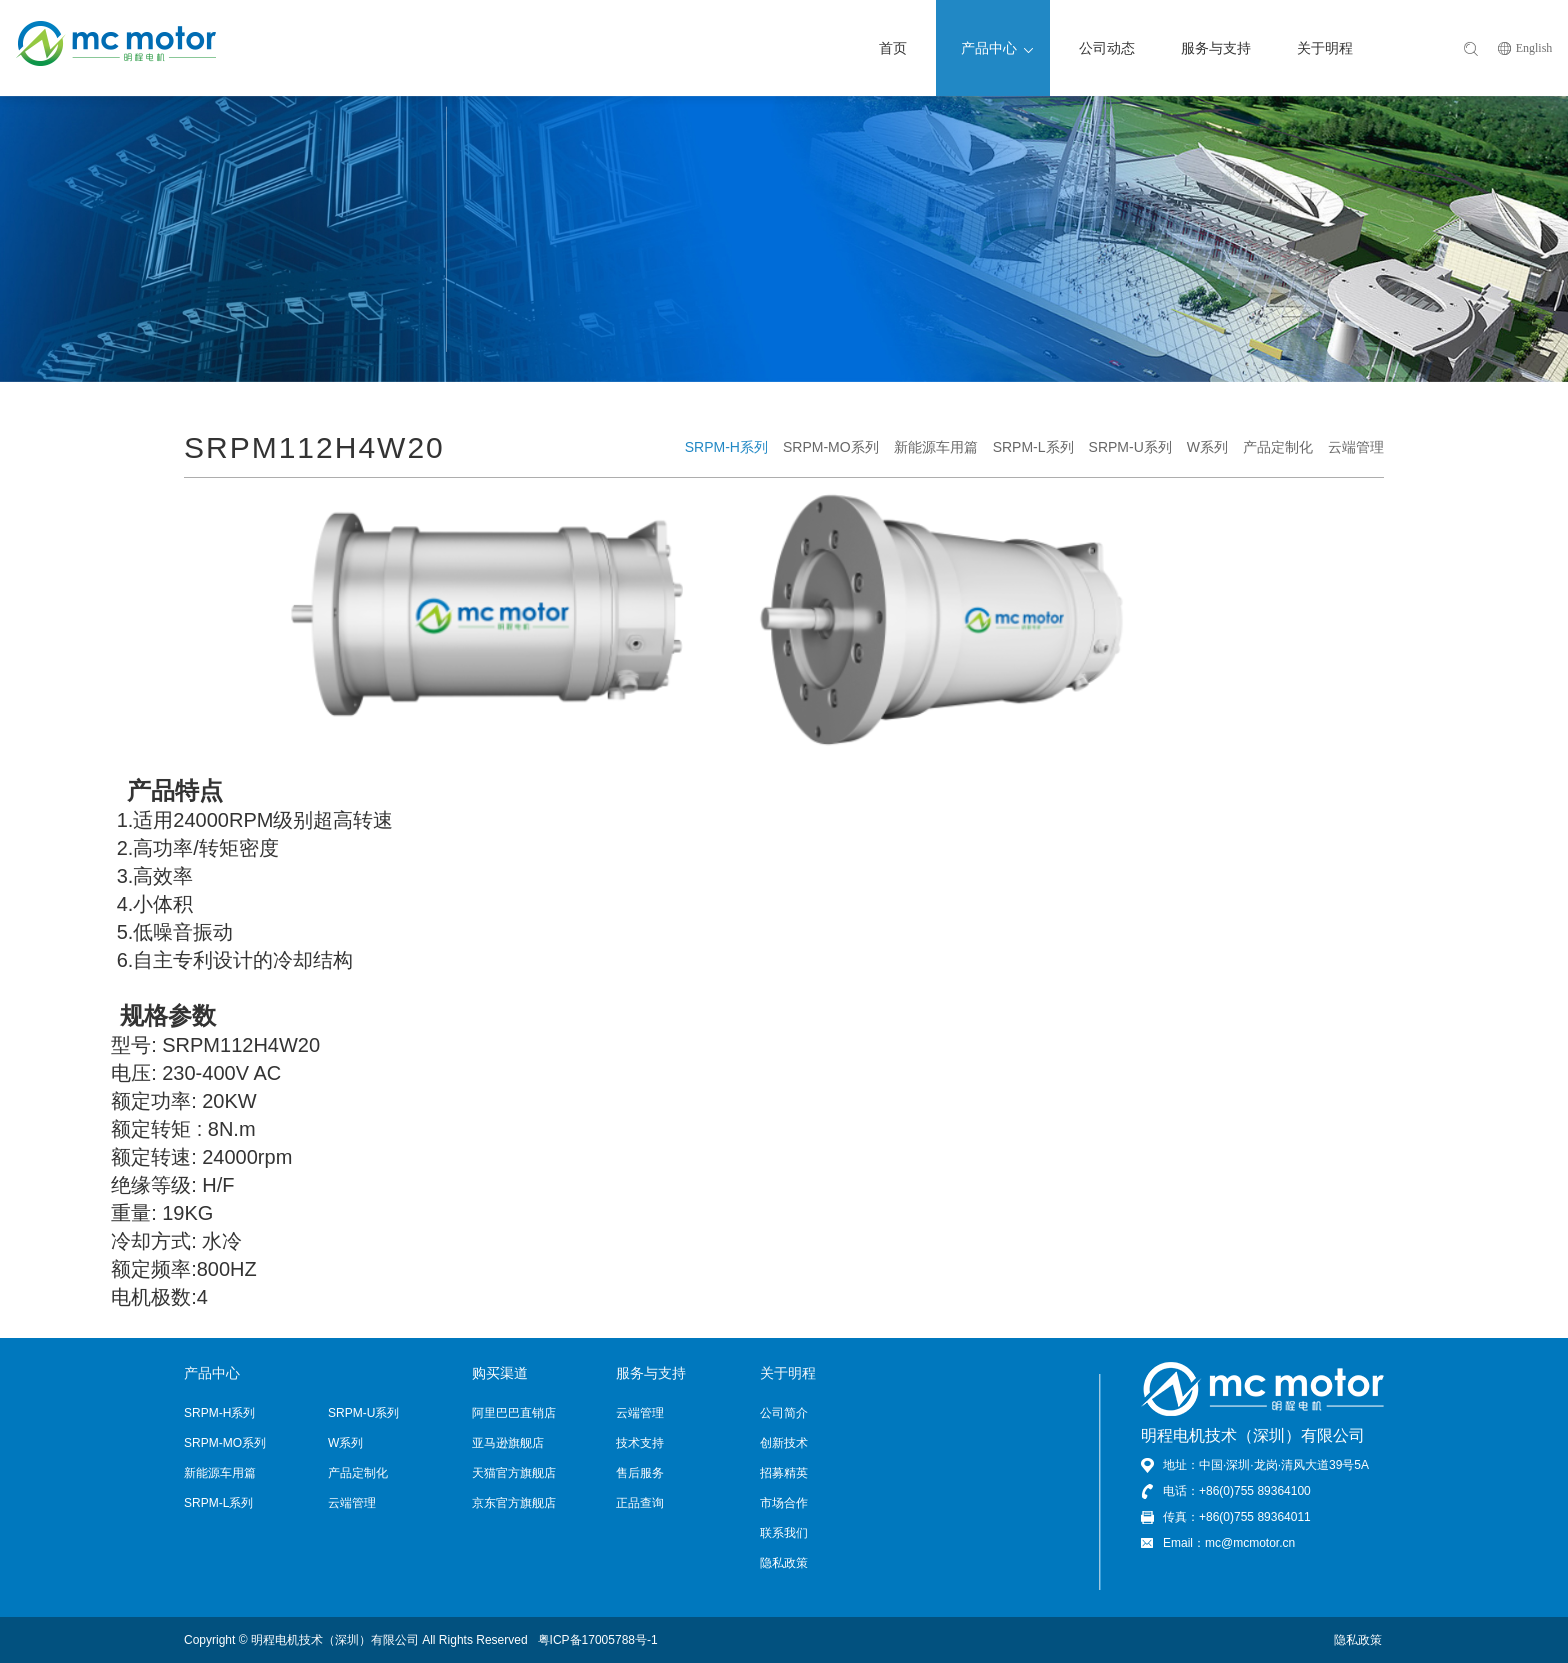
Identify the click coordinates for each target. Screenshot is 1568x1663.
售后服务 (640, 1473)
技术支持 (640, 1443)
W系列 (1207, 447)
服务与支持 (1216, 48)
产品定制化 (1278, 447)
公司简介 (784, 1413)
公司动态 (1107, 48)
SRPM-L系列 (1033, 447)
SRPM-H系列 (726, 447)
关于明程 (1325, 48)
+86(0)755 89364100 (1255, 1491)
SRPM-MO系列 (831, 447)
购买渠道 (500, 1373)
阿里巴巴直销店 (514, 1413)
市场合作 (784, 1503)
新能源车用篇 (936, 447)
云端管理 (1356, 447)
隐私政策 (784, 1563)
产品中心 (997, 48)
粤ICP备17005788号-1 (598, 1640)
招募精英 (784, 1473)
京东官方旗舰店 (514, 1503)
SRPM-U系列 (1130, 447)
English (1534, 48)
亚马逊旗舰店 (508, 1443)
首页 (893, 48)
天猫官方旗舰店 (514, 1473)
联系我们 (784, 1533)
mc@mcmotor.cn (1250, 1543)
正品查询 (640, 1503)
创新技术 (784, 1443)
